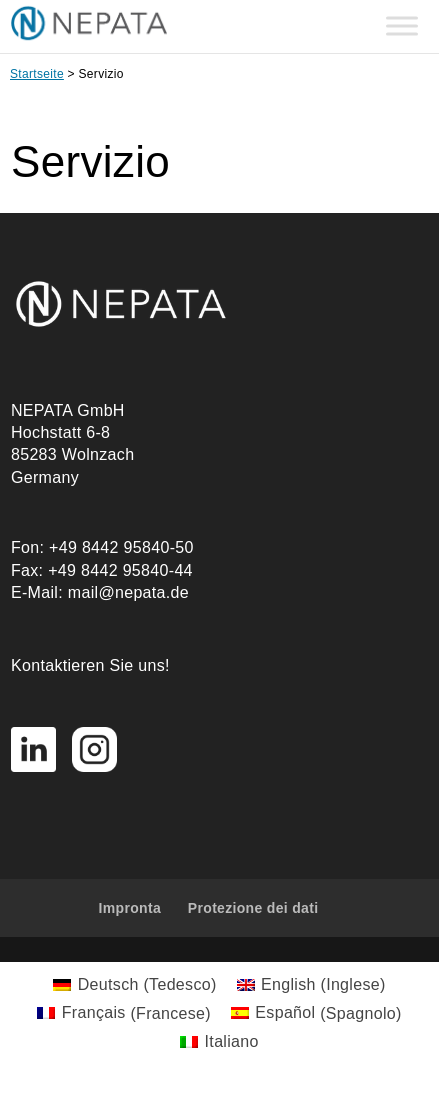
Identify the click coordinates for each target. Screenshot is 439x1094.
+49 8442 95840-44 (120, 570)
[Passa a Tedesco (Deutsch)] (134, 985)
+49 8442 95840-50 (121, 547)
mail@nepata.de (128, 592)
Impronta (130, 908)
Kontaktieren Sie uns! (90, 665)
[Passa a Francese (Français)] (124, 1014)
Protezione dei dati (253, 908)
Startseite (37, 74)
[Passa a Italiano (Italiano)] (219, 1042)
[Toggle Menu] (402, 26)
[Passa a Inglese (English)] (311, 985)
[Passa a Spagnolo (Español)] (316, 1014)
